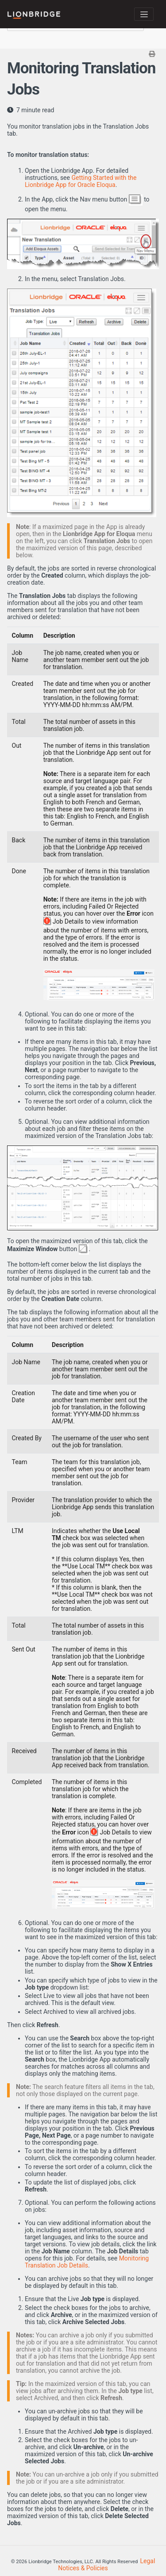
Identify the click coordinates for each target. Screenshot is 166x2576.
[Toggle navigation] (144, 14)
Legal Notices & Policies (106, 2564)
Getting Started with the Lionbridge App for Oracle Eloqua (80, 181)
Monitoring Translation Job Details (87, 2262)
